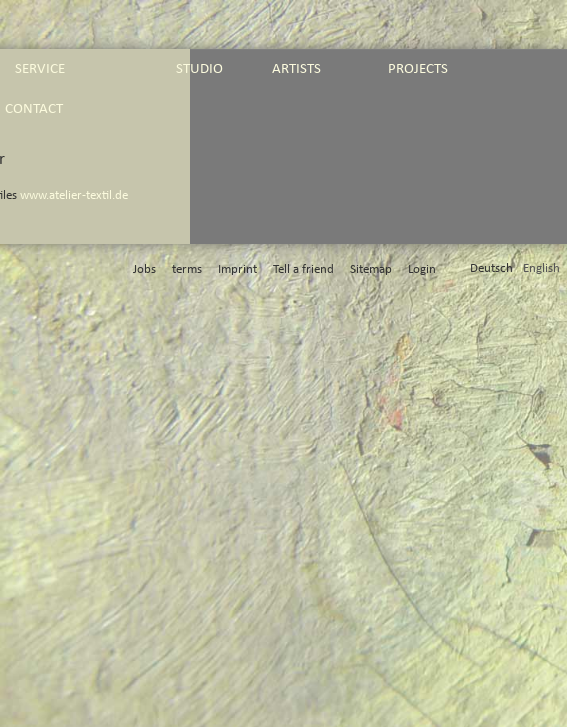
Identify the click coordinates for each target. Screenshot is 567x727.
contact (34, 108)
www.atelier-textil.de (74, 195)
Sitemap (371, 269)
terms (187, 269)
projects (418, 68)
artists (296, 68)
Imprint (237, 269)
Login (422, 269)
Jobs (144, 269)
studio (199, 68)
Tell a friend (303, 269)
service (40, 68)
